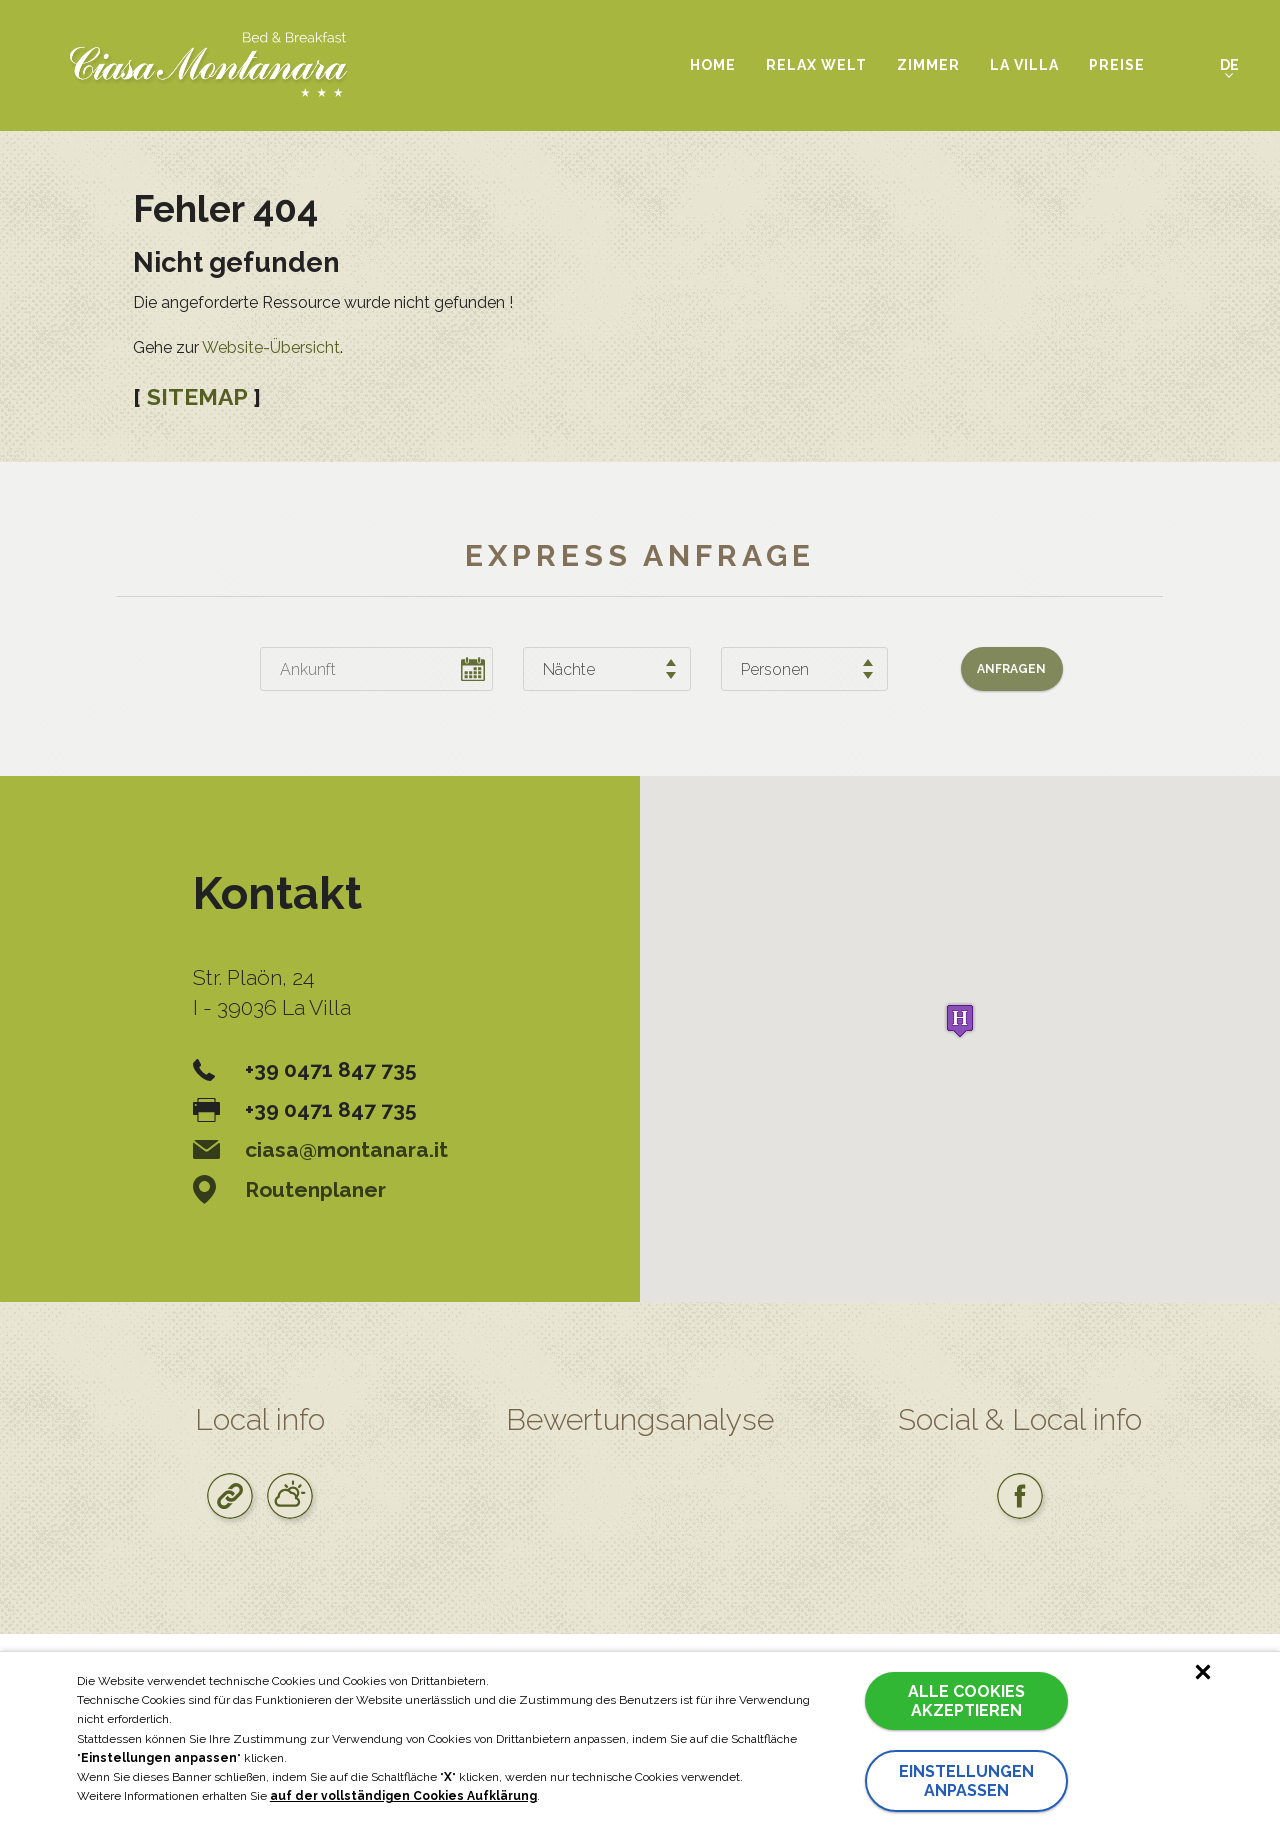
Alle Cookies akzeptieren (966, 1701)
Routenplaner (289, 1189)
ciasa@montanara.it (320, 1149)
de (1229, 65)
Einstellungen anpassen (966, 1781)
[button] (960, 1020)
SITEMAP (197, 396)
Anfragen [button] (1011, 669)
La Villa (1024, 65)
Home (713, 65)
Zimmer (928, 65)
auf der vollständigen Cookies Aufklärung (403, 1796)
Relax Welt (816, 65)
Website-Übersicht (271, 347)
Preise (1117, 65)
